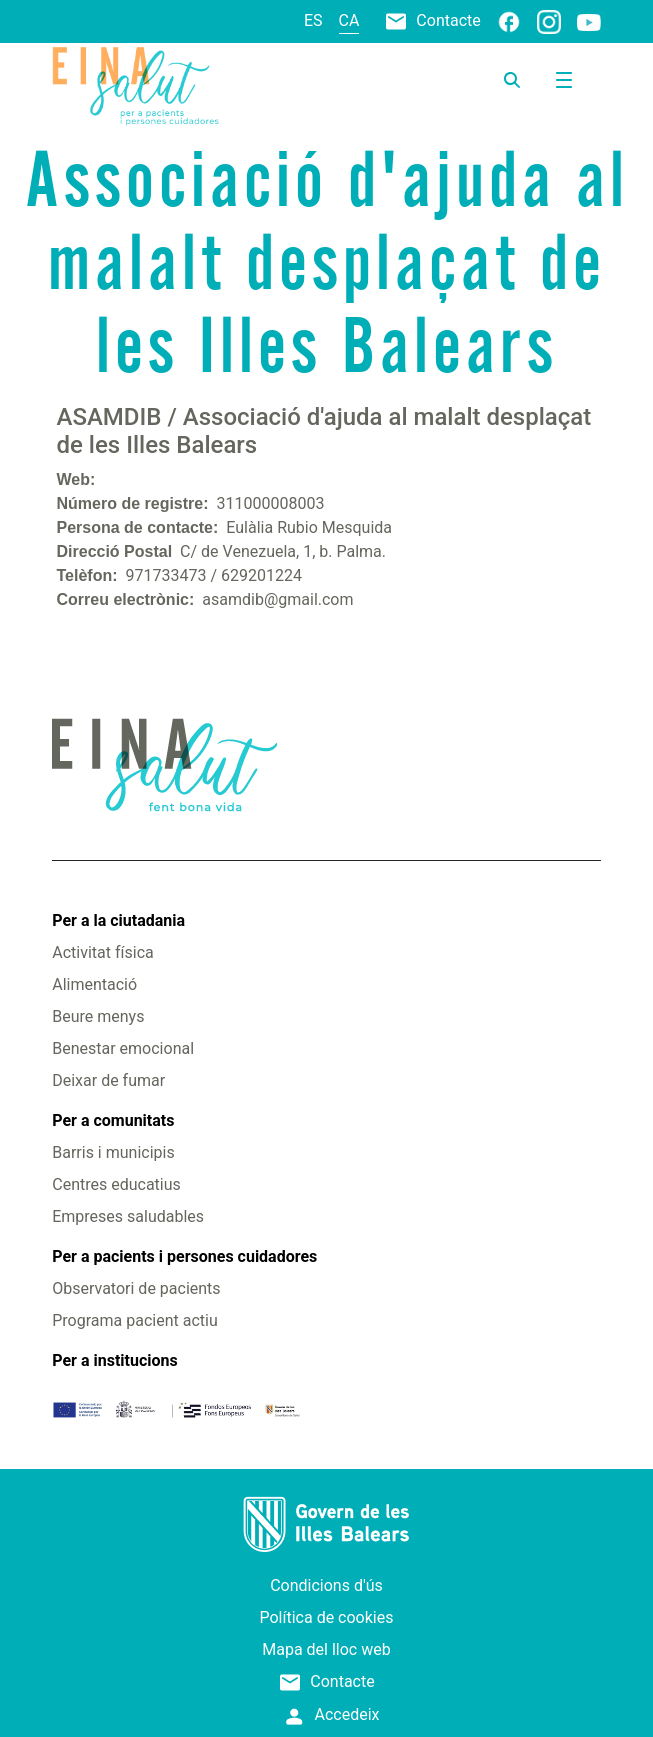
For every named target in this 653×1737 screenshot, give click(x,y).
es (313, 20)
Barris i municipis (113, 1152)
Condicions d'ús (326, 1585)
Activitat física (102, 952)
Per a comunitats (113, 1120)
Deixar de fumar (108, 1080)
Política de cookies (327, 1617)
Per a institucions (114, 1360)
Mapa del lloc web (326, 1649)
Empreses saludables (128, 1216)
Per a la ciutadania (118, 920)
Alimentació (94, 984)
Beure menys (98, 1016)
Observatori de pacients (136, 1288)
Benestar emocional (123, 1048)
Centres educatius (116, 1184)
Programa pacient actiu (134, 1320)
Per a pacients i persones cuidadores (184, 1256)
